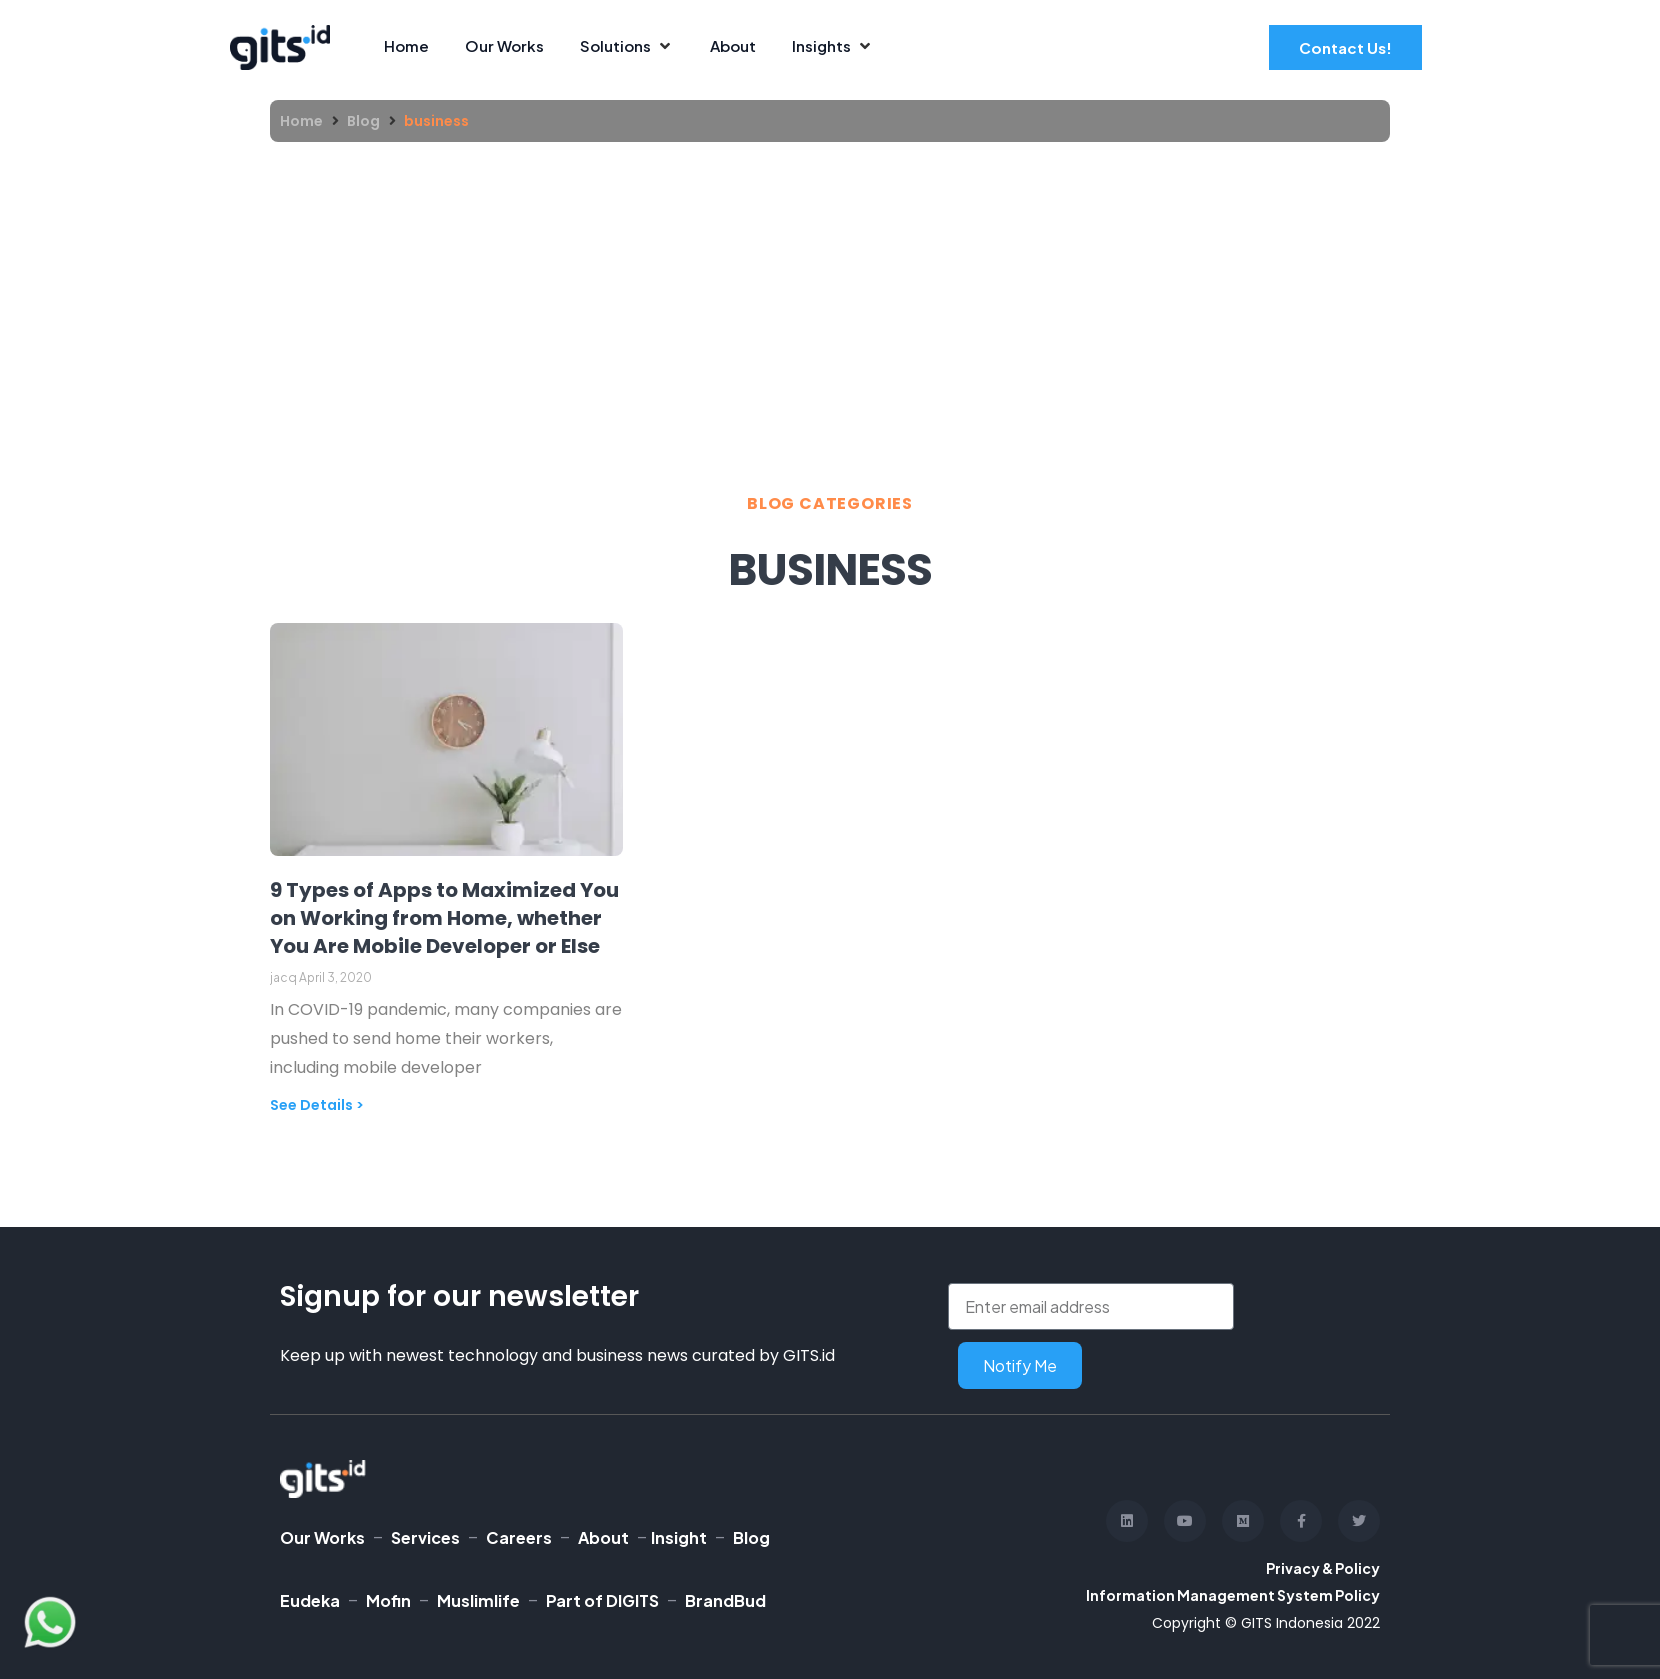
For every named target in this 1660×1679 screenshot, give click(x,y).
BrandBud (725, 1600)
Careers (519, 1537)
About (603, 1537)
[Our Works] (504, 46)
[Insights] (833, 46)
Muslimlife (478, 1600)
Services (425, 1537)
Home (301, 121)
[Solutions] (627, 46)
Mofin (388, 1600)
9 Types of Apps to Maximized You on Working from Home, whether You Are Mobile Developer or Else (444, 918)
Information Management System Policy (1233, 1595)
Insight (679, 1537)
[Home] (406, 46)
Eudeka (310, 1600)
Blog (363, 121)
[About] (733, 46)
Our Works (322, 1537)
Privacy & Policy (1323, 1568)
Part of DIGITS (602, 1600)
